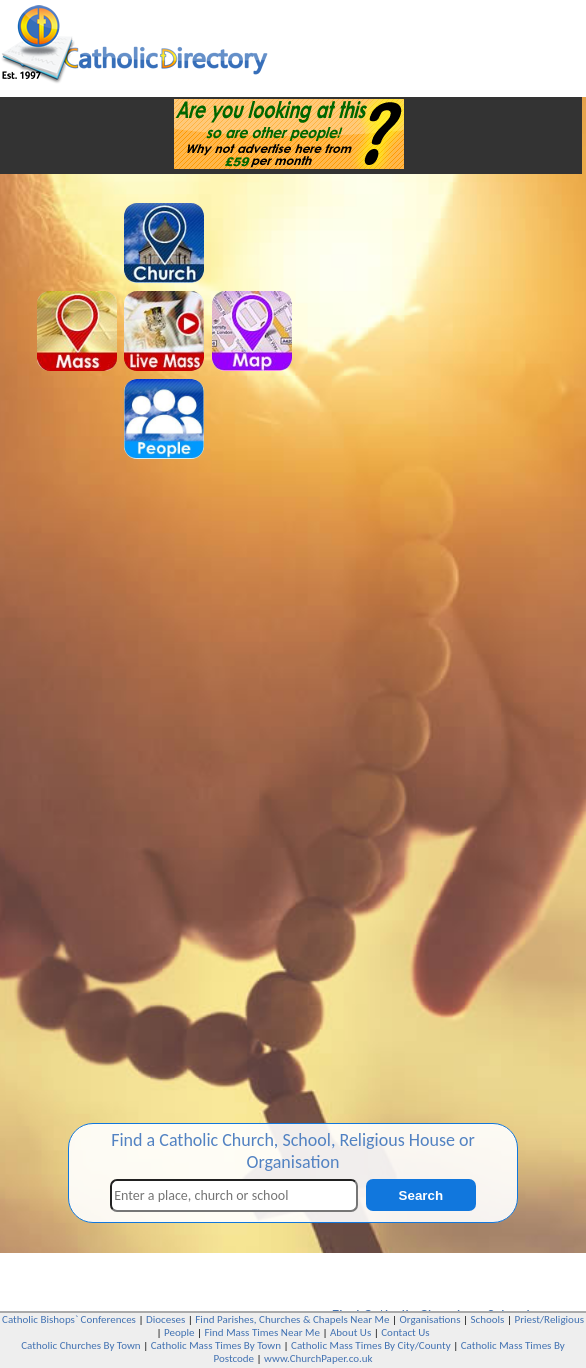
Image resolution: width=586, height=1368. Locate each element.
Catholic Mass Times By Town (216, 1345)
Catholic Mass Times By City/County (371, 1345)
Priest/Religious (549, 1319)
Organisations (429, 1319)
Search (421, 1195)
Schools (488, 1319)
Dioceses (165, 1319)
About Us (350, 1332)
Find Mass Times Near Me (262, 1332)
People (179, 1332)
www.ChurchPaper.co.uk (318, 1358)
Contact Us (405, 1332)
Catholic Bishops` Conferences (69, 1319)
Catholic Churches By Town (80, 1345)
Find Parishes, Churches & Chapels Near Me (292, 1319)
